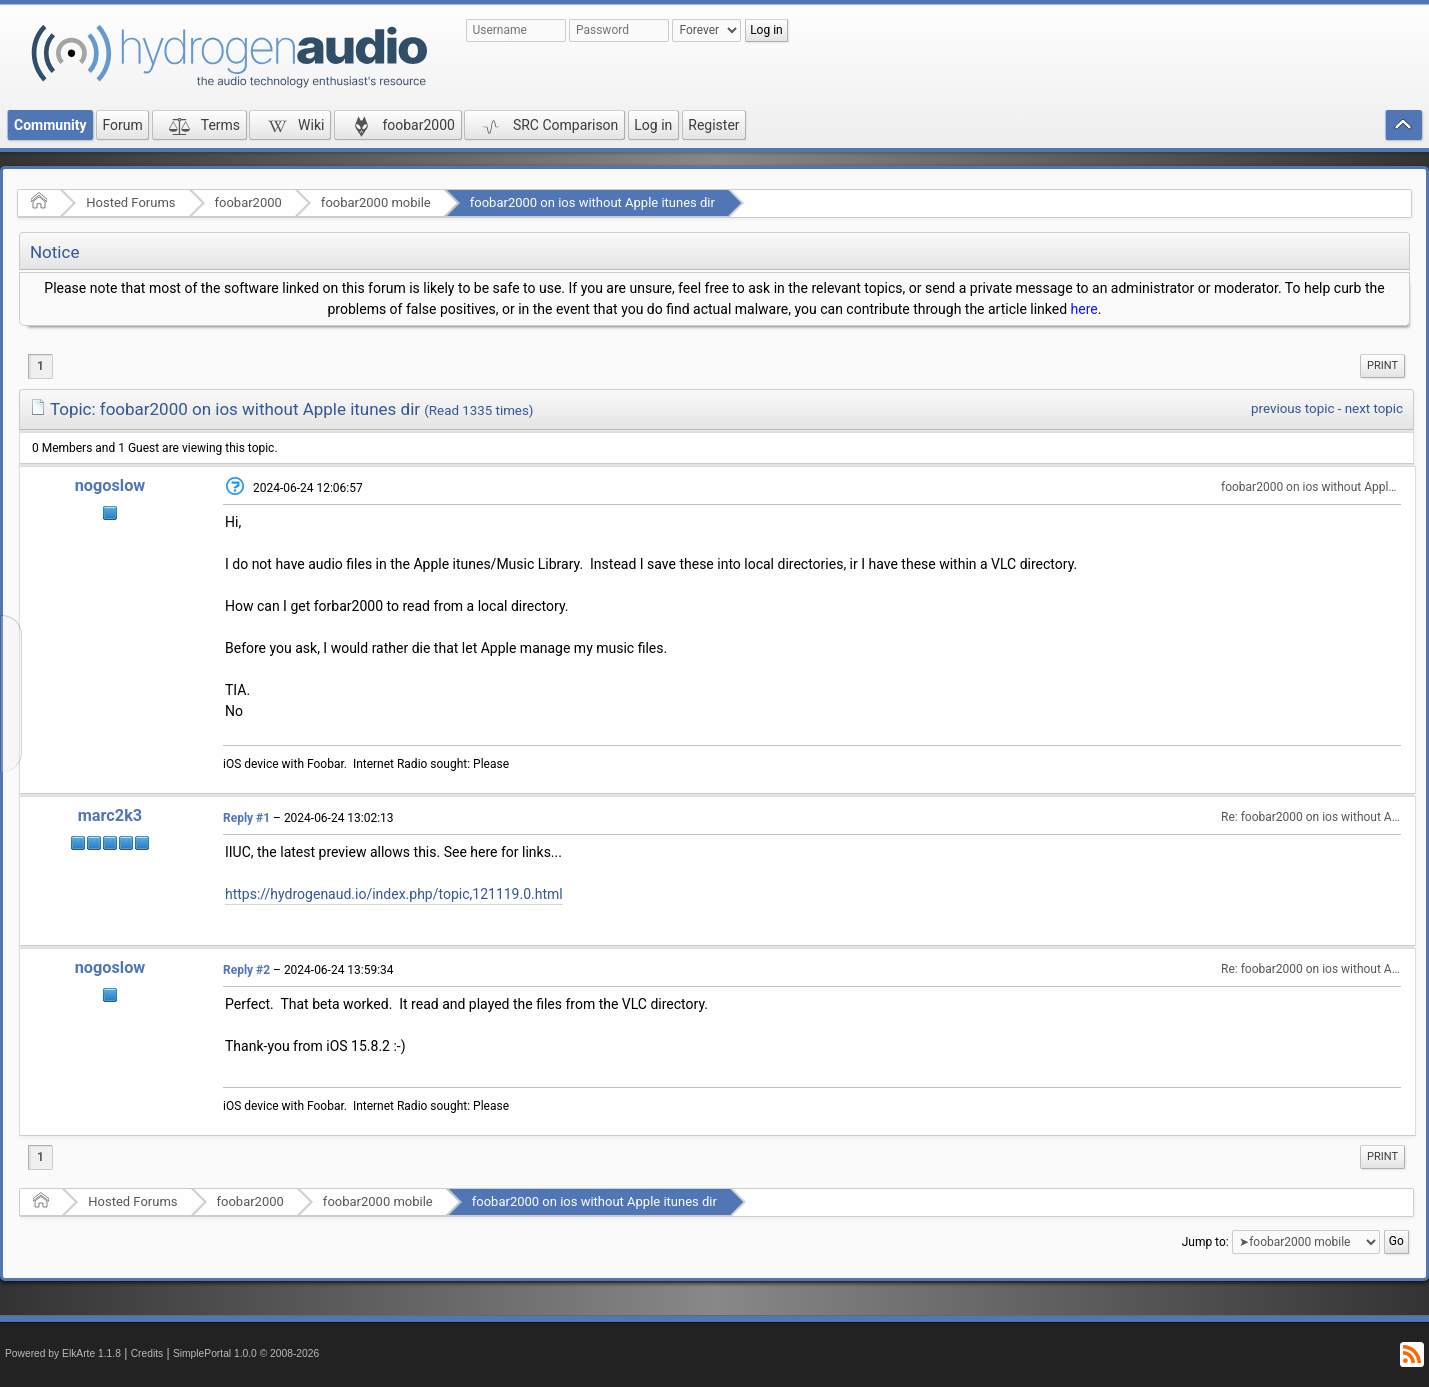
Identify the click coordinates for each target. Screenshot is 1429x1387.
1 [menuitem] (40, 366)
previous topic (1292, 408)
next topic (1374, 408)
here (1084, 309)
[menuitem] (1382, 366)
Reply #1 (246, 818)
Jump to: (1205, 1242)
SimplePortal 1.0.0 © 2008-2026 (246, 1353)
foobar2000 (248, 202)
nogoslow (110, 485)
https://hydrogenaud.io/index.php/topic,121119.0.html (394, 894)
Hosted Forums (130, 202)
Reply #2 (246, 970)
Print (1382, 365)
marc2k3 (110, 815)
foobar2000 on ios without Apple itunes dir (592, 202)
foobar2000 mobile (376, 202)
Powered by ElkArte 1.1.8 (63, 1353)
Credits (147, 1353)
